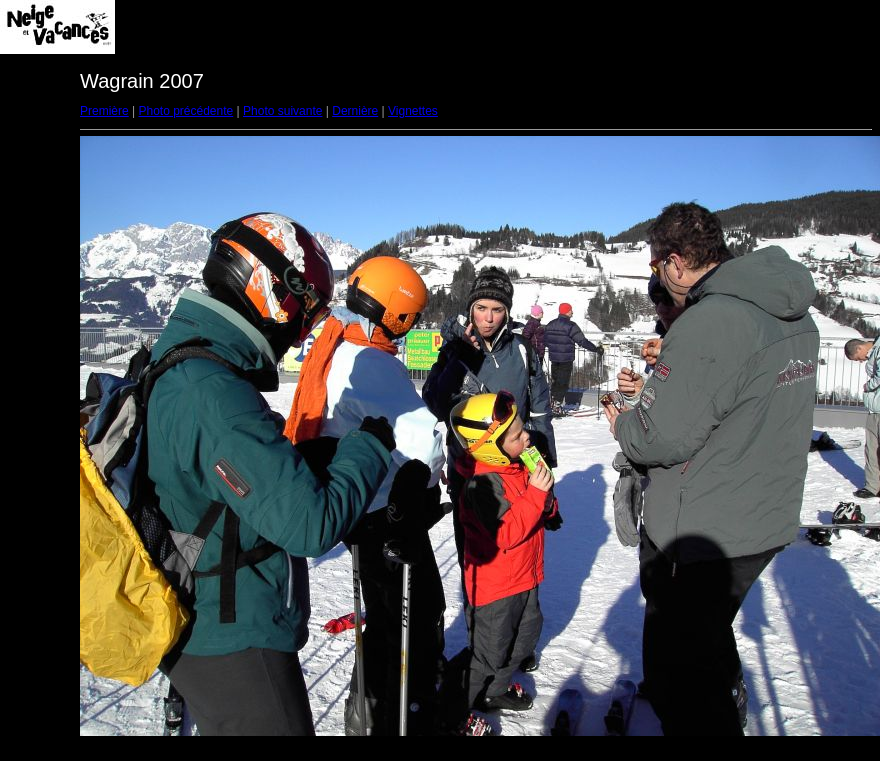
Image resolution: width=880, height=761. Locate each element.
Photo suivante (282, 111)
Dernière (355, 111)
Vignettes (413, 111)
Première (104, 111)
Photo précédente (185, 111)
